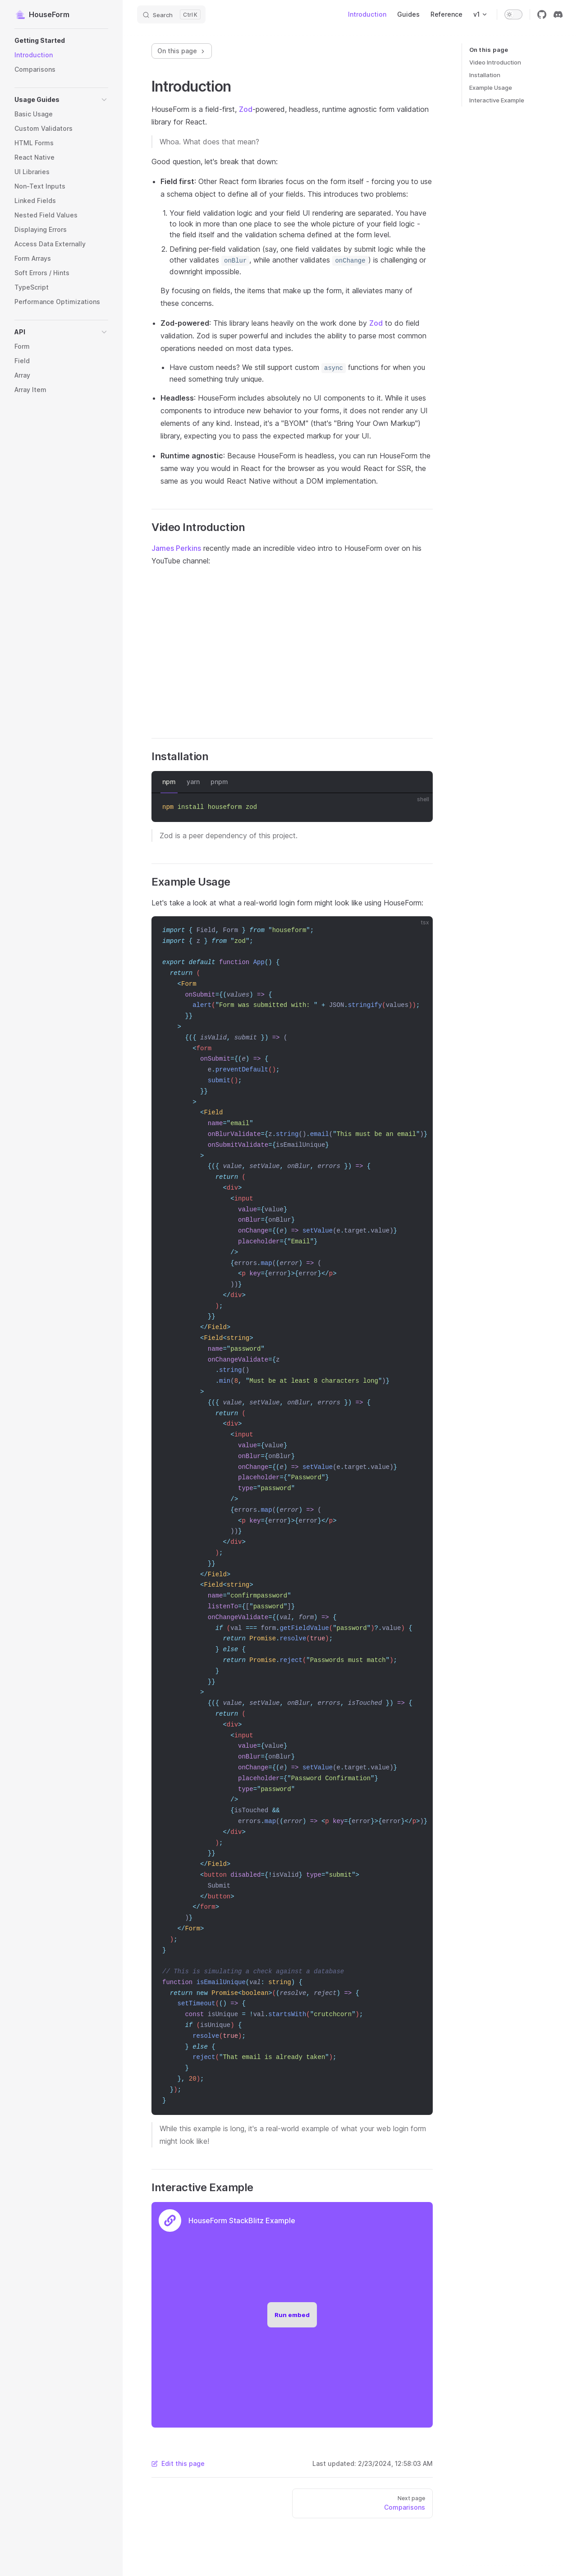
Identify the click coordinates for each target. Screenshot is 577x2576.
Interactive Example (496, 100)
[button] (61, 40)
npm (169, 781)
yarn (193, 781)
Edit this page (178, 2463)
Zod (245, 109)
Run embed (292, 2314)
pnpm (219, 781)
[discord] (558, 14)
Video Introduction (495, 62)
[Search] (171, 14)
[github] (542, 14)
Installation (484, 74)
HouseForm (41, 14)
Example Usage (490, 87)
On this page (181, 51)
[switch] (513, 14)
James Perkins (176, 548)
